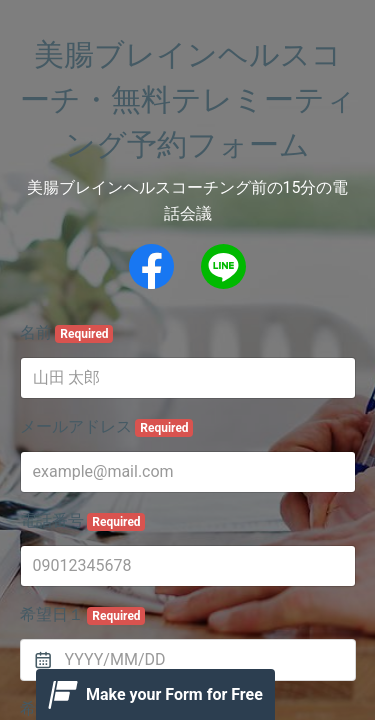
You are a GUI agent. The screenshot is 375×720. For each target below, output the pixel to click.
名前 (67, 333)
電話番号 (83, 521)
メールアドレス (107, 427)
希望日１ (83, 615)
